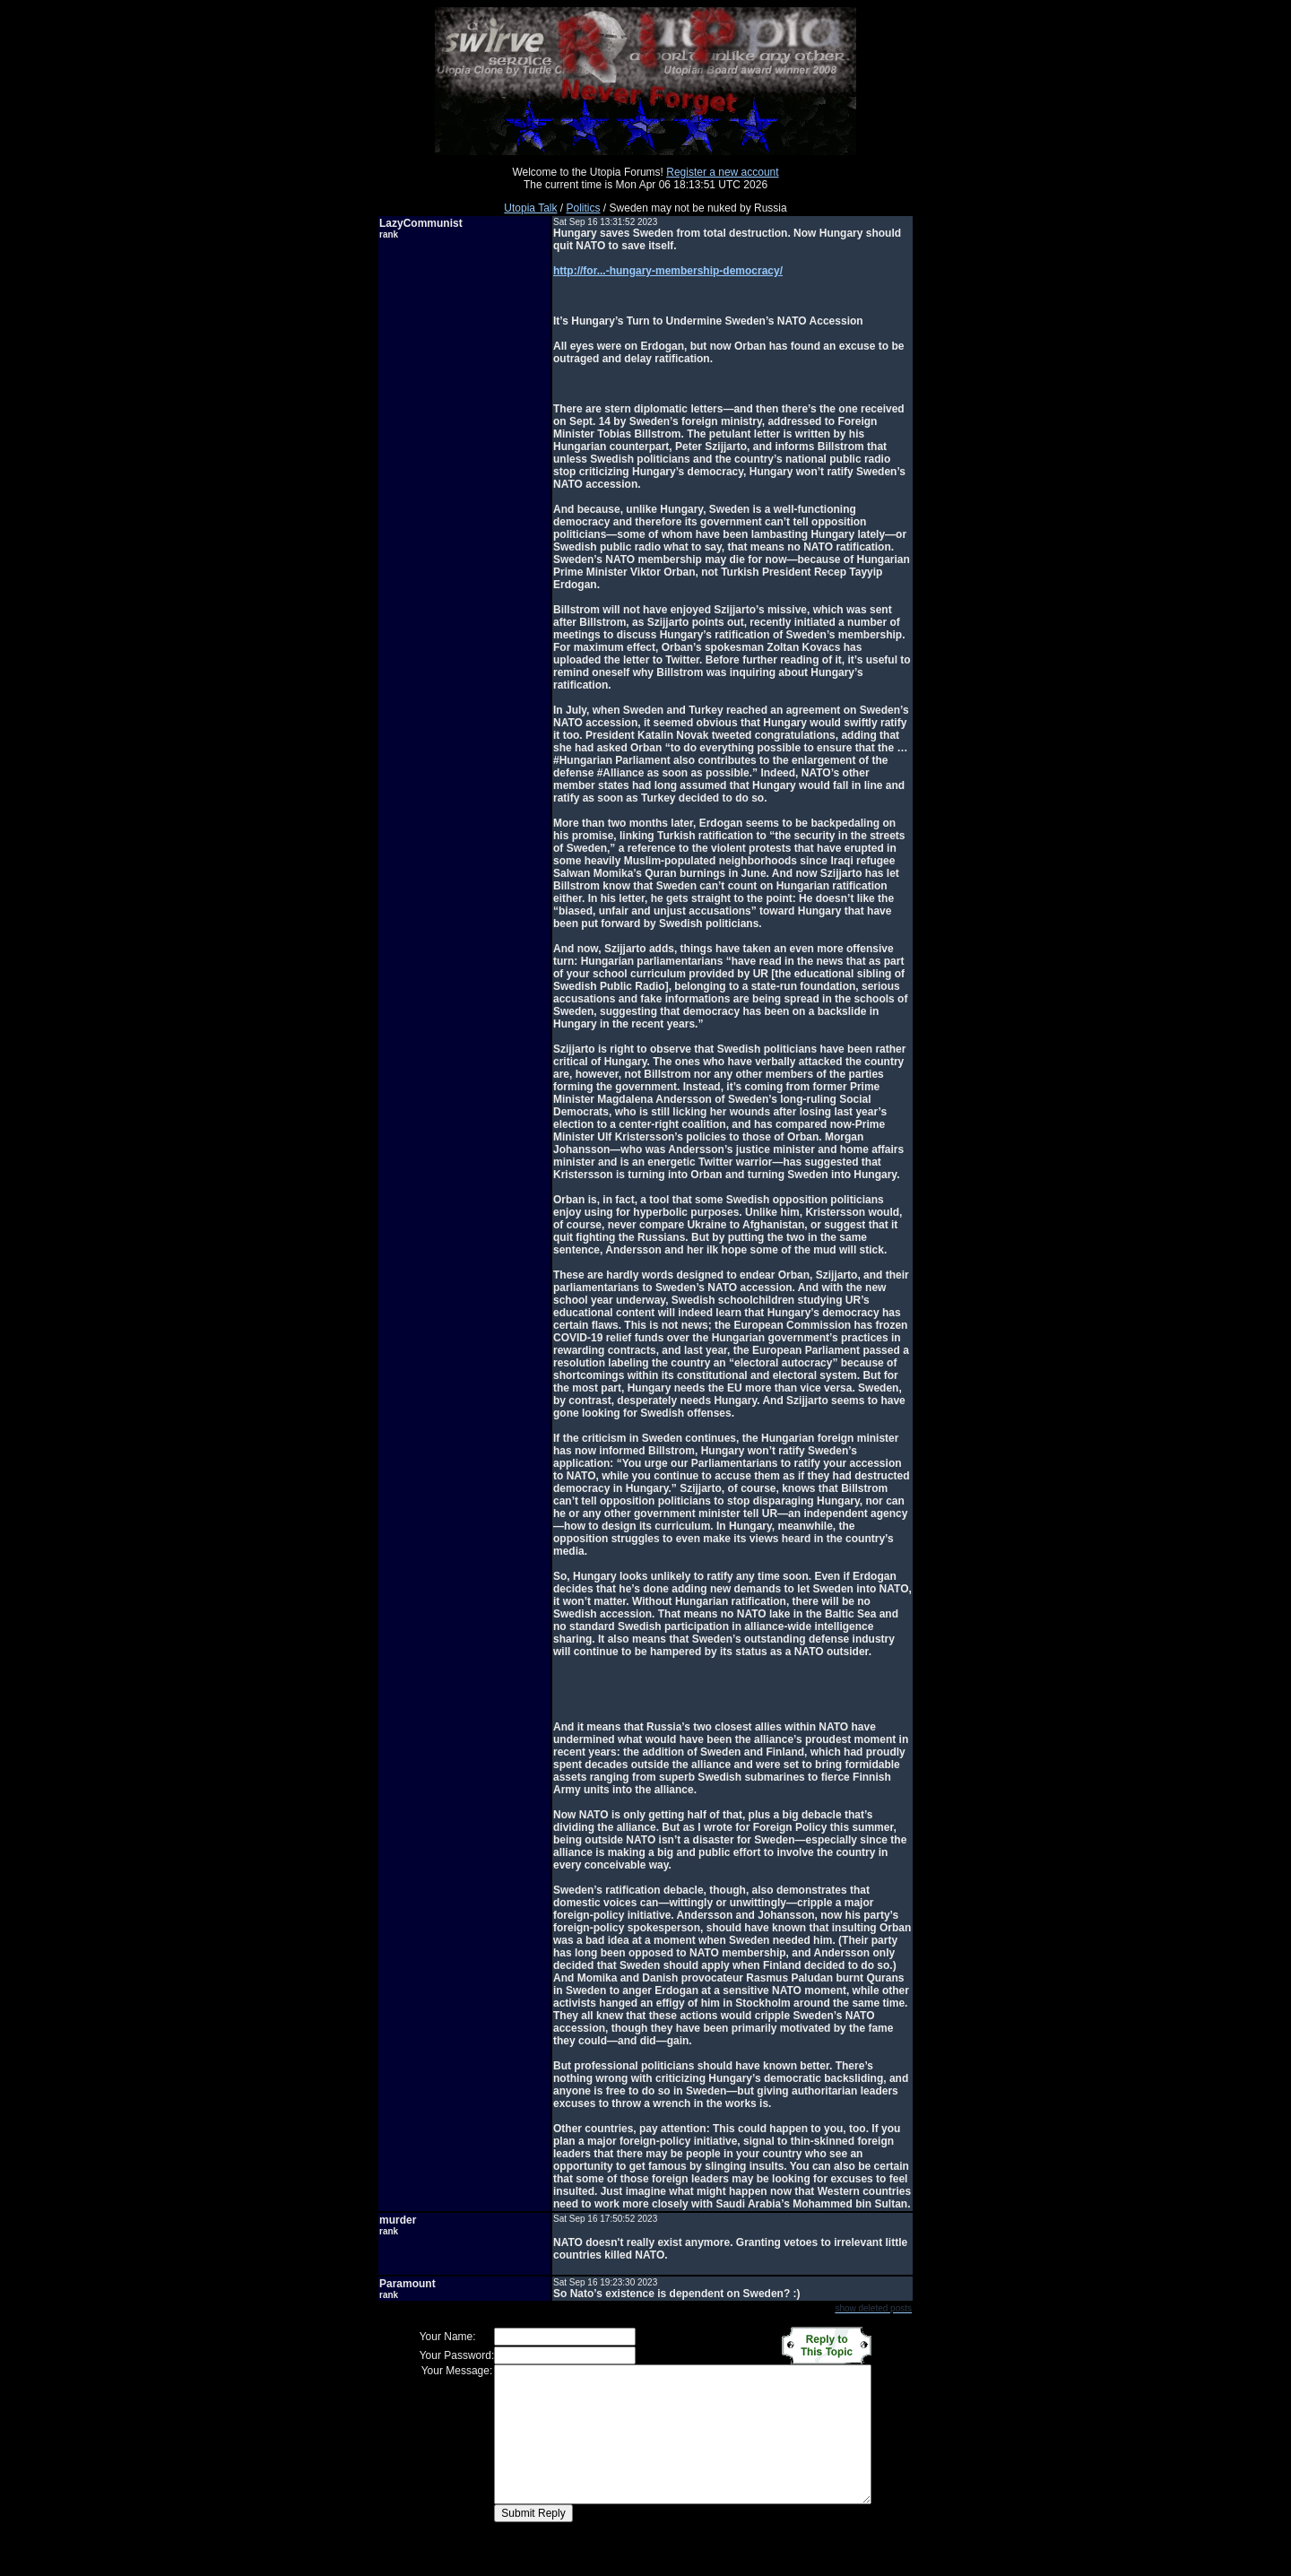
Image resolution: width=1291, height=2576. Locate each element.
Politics (584, 208)
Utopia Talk (530, 208)
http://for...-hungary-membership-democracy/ (668, 271)
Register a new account (722, 172)
